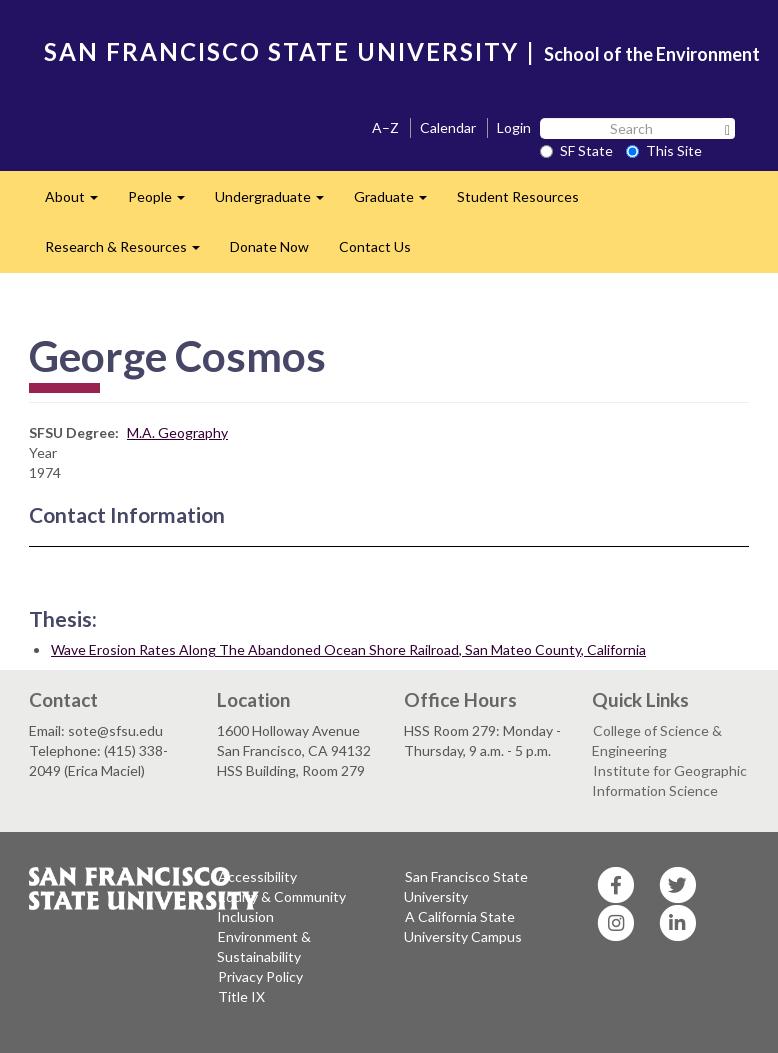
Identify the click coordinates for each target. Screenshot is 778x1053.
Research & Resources (130, 252)
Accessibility (257, 876)
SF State (576, 150)
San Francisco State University (466, 886)
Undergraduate (277, 202)
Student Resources (518, 196)
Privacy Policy (260, 976)
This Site (664, 150)
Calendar (448, 127)
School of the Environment (652, 54)
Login (514, 127)
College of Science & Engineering (657, 740)
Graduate (398, 202)
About (79, 202)
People (164, 202)
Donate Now (269, 246)
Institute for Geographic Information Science (669, 780)
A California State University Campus (463, 926)
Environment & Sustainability (264, 946)
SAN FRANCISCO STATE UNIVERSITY (281, 51)
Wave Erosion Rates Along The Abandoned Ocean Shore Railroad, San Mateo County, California (348, 649)
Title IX (241, 996)
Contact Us (375, 246)
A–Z (385, 127)
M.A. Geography (177, 432)
